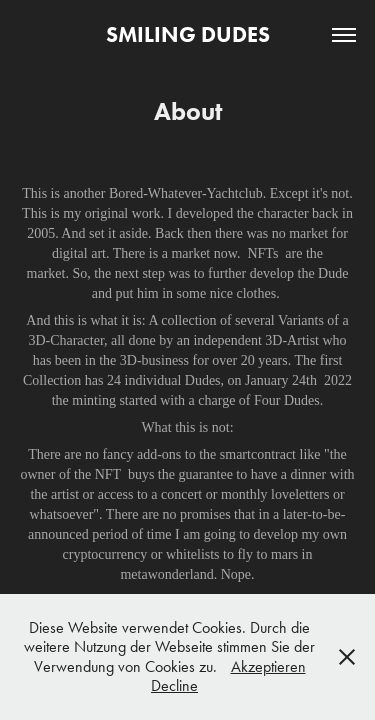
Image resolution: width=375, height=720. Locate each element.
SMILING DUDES (188, 34)
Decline (174, 685)
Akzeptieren (268, 666)
